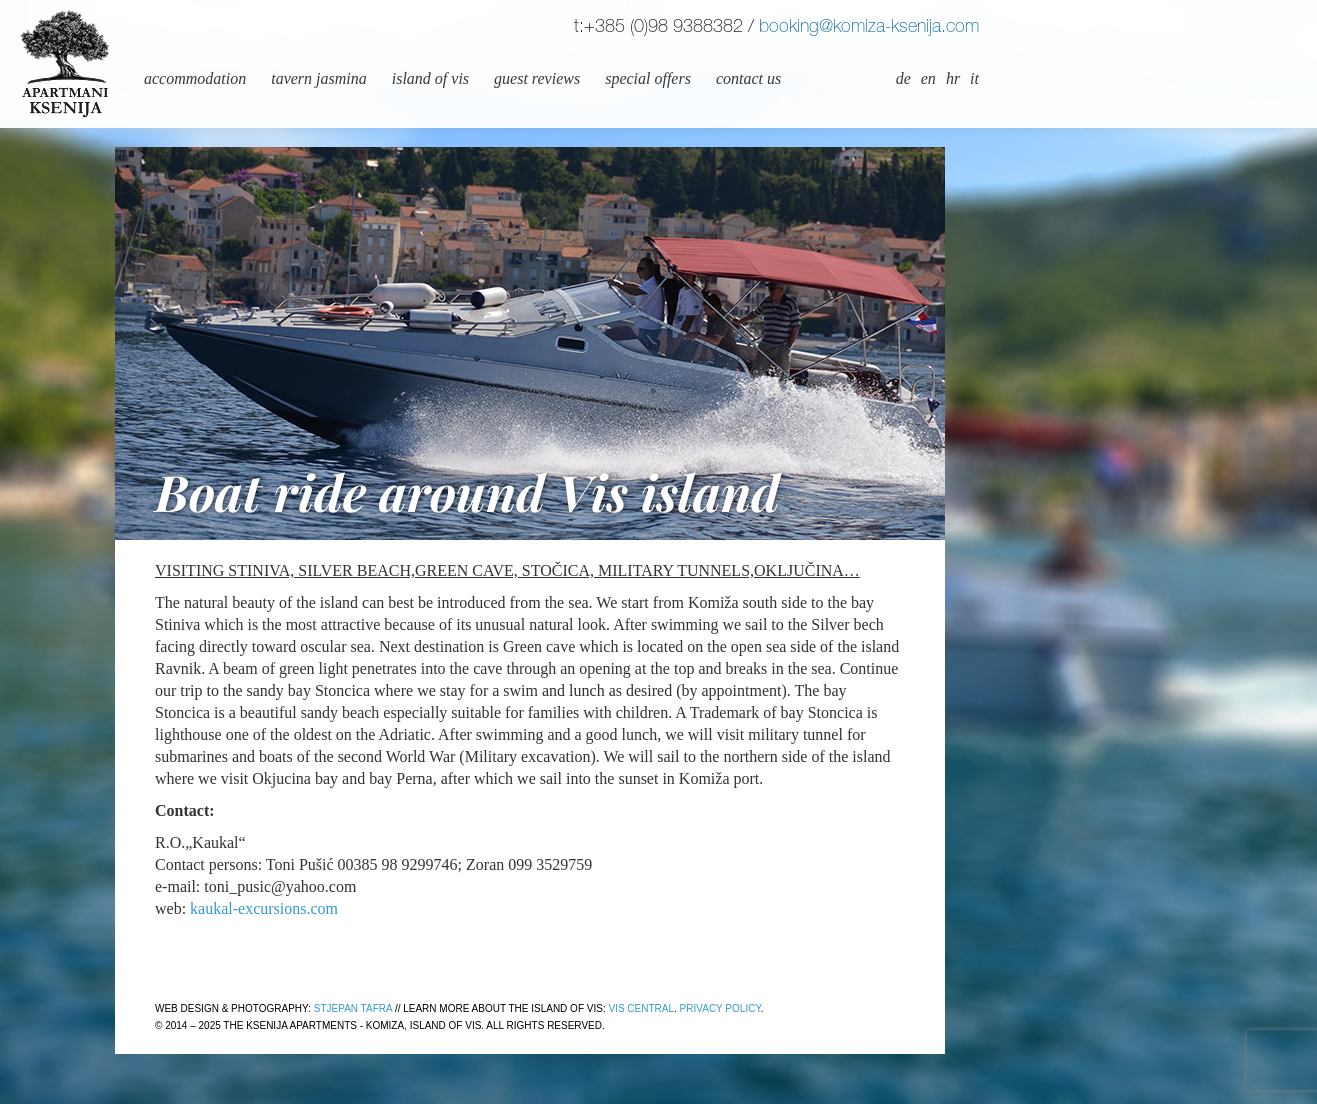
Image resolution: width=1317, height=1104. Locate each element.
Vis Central (641, 1008)
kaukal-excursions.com (264, 908)
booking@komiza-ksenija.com (869, 28)
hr (953, 78)
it (974, 78)
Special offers (648, 78)
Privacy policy (720, 1008)
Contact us (748, 78)
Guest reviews (537, 78)
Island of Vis (430, 78)
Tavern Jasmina (319, 78)
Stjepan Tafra (353, 1008)
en (928, 78)
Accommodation (195, 78)
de (903, 78)
